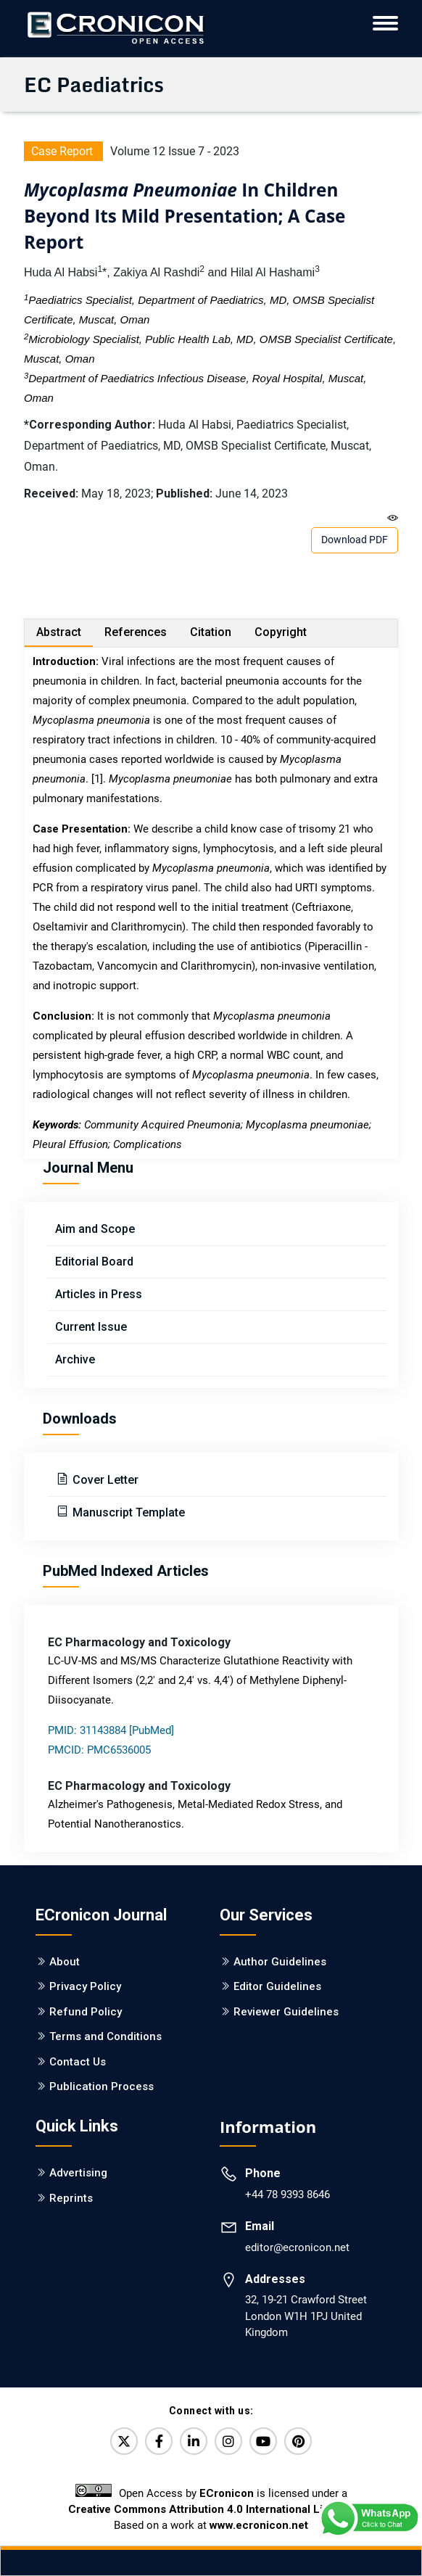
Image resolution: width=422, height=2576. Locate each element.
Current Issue (91, 1327)
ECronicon (226, 2493)
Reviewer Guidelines (286, 2011)
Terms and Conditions (105, 2036)
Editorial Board (94, 1261)
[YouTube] (263, 2441)
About (64, 1961)
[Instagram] (228, 2441)
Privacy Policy (85, 1986)
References (135, 632)
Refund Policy (85, 2011)
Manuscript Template (127, 1512)
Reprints (71, 2198)
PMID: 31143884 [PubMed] (111, 1730)
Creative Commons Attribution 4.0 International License (211, 2509)
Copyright (281, 632)
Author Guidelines (279, 1961)
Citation (210, 632)
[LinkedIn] (193, 2441)
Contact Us (77, 2061)
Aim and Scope (95, 1229)
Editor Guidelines (277, 1986)
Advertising (78, 2172)
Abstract (58, 632)
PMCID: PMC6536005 (99, 1749)
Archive (75, 1359)
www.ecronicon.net (259, 2525)
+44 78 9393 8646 (287, 2194)
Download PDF (354, 539)
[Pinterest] (298, 2441)
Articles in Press (98, 1294)
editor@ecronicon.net (297, 2247)
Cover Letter (104, 1480)
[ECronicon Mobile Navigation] (385, 23)
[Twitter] (124, 2441)
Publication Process (101, 2086)
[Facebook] (159, 2441)
